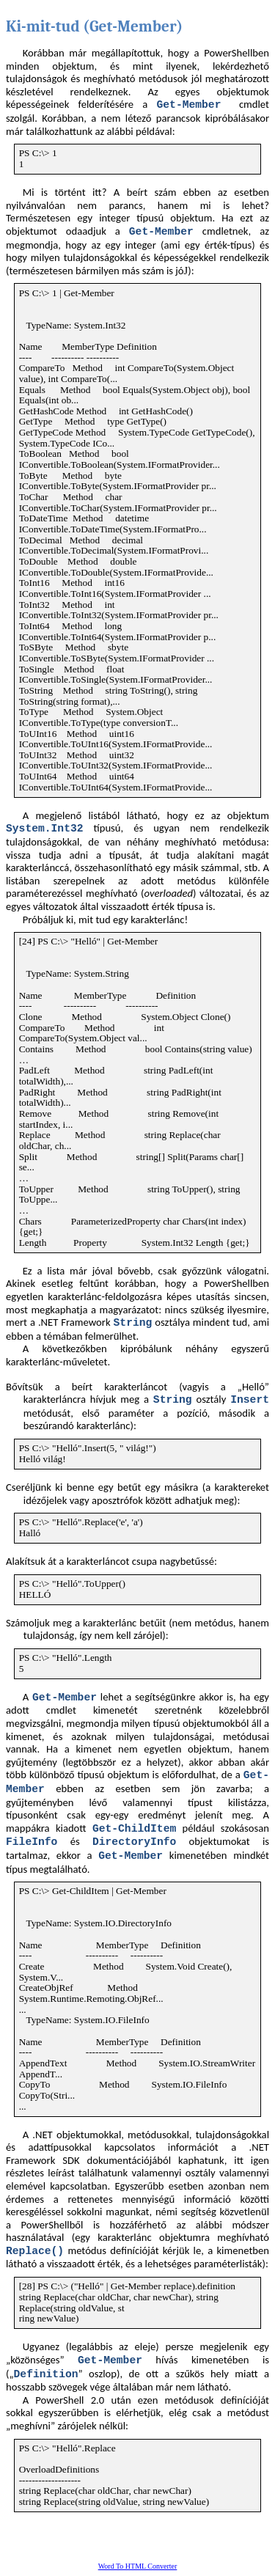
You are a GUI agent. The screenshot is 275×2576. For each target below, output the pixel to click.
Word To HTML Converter (137, 2566)
